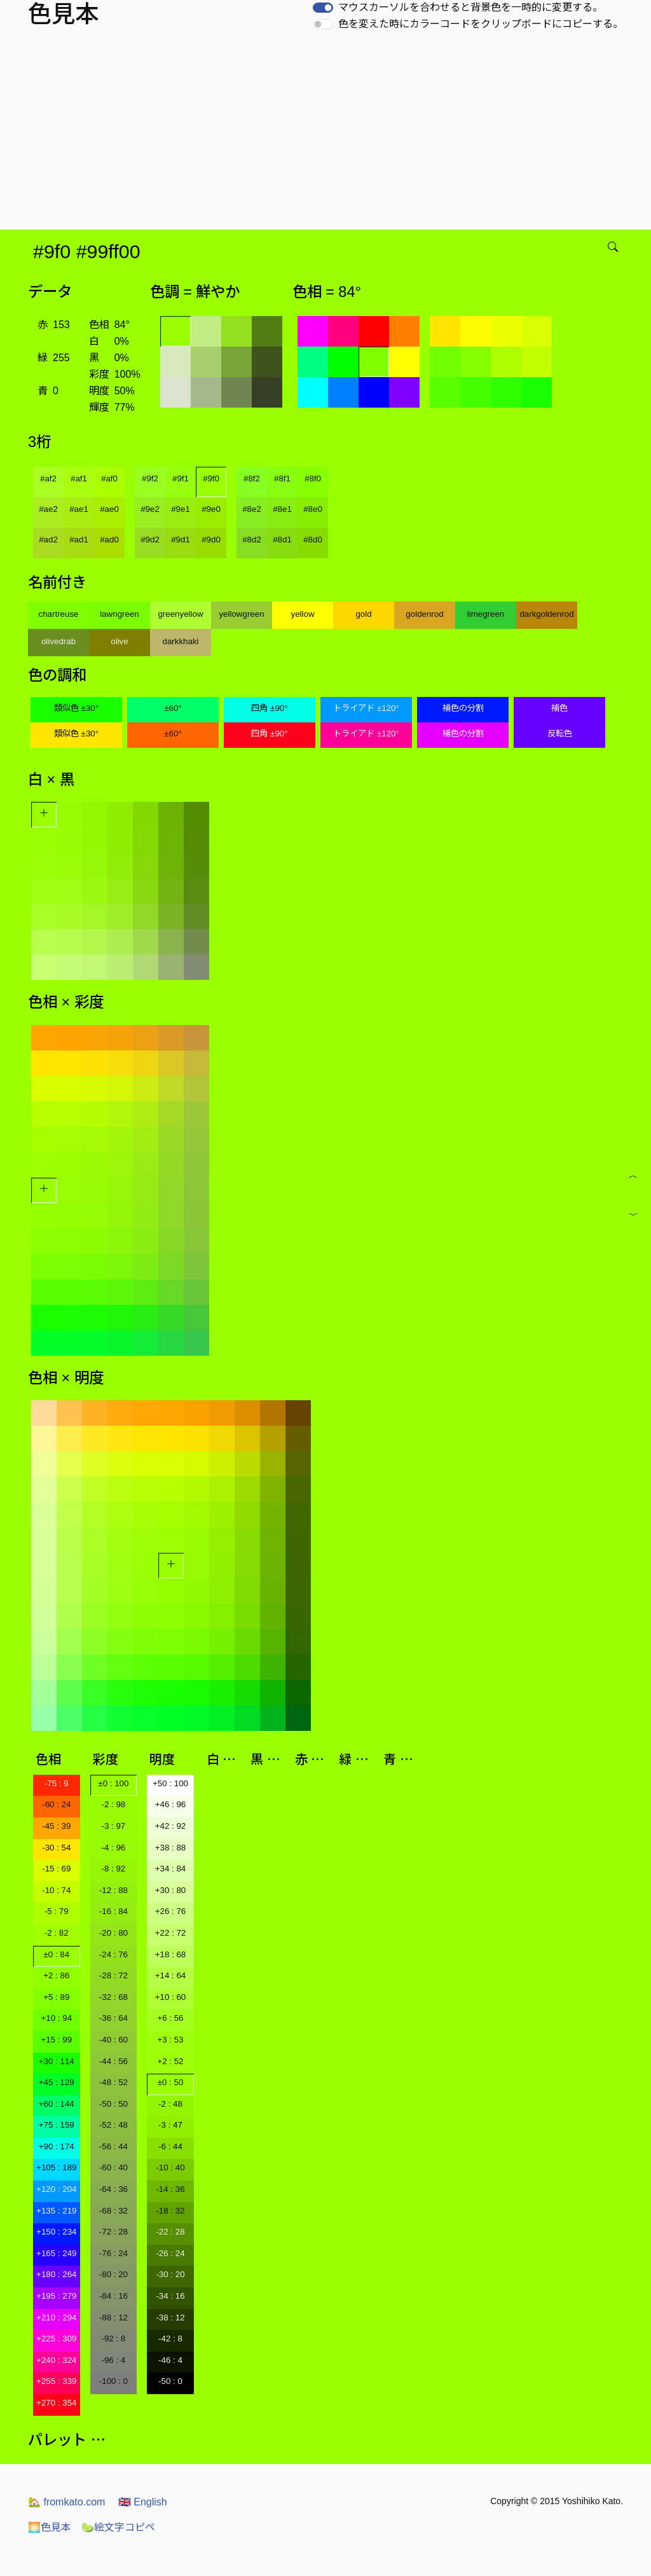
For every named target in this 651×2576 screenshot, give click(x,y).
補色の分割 (463, 708)
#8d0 (312, 539)
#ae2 (48, 509)
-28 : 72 (113, 1975)
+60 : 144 (56, 2104)
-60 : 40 (113, 2167)
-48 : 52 (113, 2082)
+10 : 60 (170, 1997)
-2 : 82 (57, 1933)
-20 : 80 (113, 1933)
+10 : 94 (56, 2018)
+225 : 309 (56, 2338)
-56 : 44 (113, 2146)
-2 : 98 (113, 1804)
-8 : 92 (113, 1868)
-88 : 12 (113, 2317)
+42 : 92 (170, 1826)
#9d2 (150, 539)
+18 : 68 (170, 1954)
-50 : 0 (170, 2381)
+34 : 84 (170, 1868)
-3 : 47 (170, 2125)
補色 (559, 708)
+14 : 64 (170, 1975)
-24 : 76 (113, 1954)
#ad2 (48, 539)
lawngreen (119, 614)
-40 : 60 (113, 2039)
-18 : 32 (170, 2210)
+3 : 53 (170, 2039)
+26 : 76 (170, 1911)
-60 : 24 (56, 1804)
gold (363, 614)
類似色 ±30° (76, 708)
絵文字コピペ (118, 2527)
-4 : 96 (113, 1847)
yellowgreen (241, 614)
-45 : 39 (56, 1826)
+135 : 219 (56, 2210)
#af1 (79, 478)
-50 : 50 (113, 2104)
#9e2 (150, 509)
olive (119, 641)
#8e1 (282, 509)
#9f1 (180, 478)
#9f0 (211, 478)
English (142, 2502)
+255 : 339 (56, 2381)
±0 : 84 (56, 1954)
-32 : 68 (113, 1997)
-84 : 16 (113, 2296)
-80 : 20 (113, 2274)
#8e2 (251, 509)
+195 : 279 (56, 2296)
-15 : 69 (56, 1868)
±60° (172, 708)
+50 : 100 (170, 1783)
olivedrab (58, 641)
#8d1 (282, 539)
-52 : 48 (113, 2125)
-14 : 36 (170, 2189)
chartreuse (59, 614)
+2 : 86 (56, 1975)
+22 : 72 (170, 1933)
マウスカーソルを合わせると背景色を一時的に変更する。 (470, 7)
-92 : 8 (113, 2338)
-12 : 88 (113, 1890)
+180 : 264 (56, 2274)
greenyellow (180, 614)
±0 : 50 (171, 2082)
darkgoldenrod (546, 614)
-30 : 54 (56, 1847)
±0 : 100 (113, 1783)
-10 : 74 (56, 1890)
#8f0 (313, 478)
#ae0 (109, 509)
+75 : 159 (56, 2125)
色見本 (49, 2527)
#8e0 (312, 509)
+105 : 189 (56, 2167)
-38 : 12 (170, 2317)
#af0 (109, 478)
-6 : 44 (170, 2146)
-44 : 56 (113, 2061)
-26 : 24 (170, 2253)
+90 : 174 (56, 2146)
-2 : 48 (170, 2104)
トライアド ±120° (366, 708)
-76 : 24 (113, 2253)
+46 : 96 (170, 1804)
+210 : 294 (56, 2317)
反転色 (559, 733)
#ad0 (109, 539)
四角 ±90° (269, 708)
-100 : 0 (113, 2381)
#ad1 (78, 539)
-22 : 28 (170, 2231)
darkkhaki (180, 641)
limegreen (486, 614)
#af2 (48, 478)
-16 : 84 (113, 1911)
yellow (302, 614)
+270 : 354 (56, 2402)
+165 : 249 (56, 2253)
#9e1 (180, 509)
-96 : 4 (113, 2360)
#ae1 (78, 509)
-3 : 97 (113, 1826)
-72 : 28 (113, 2231)
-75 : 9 (57, 1783)
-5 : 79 (57, 1911)
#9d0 (211, 539)
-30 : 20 (170, 2274)
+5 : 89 (56, 1997)
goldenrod (424, 614)
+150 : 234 (56, 2231)
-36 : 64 (113, 2018)
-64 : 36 (113, 2189)
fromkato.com (66, 2502)
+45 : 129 (56, 2082)
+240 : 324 (56, 2360)
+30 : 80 (170, 1890)
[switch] (323, 8)
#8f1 (282, 478)
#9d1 (180, 539)
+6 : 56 (170, 2018)
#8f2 (251, 478)
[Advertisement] (328, 134)
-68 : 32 (113, 2210)
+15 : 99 (56, 2039)
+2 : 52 (170, 2061)
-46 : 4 (170, 2360)
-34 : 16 (170, 2296)
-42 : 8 (170, 2338)
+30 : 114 (56, 2061)
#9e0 (211, 509)
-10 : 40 (170, 2167)
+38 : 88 (170, 1847)
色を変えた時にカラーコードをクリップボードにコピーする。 (480, 23)
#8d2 (251, 539)
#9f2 (150, 478)
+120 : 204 (56, 2189)
